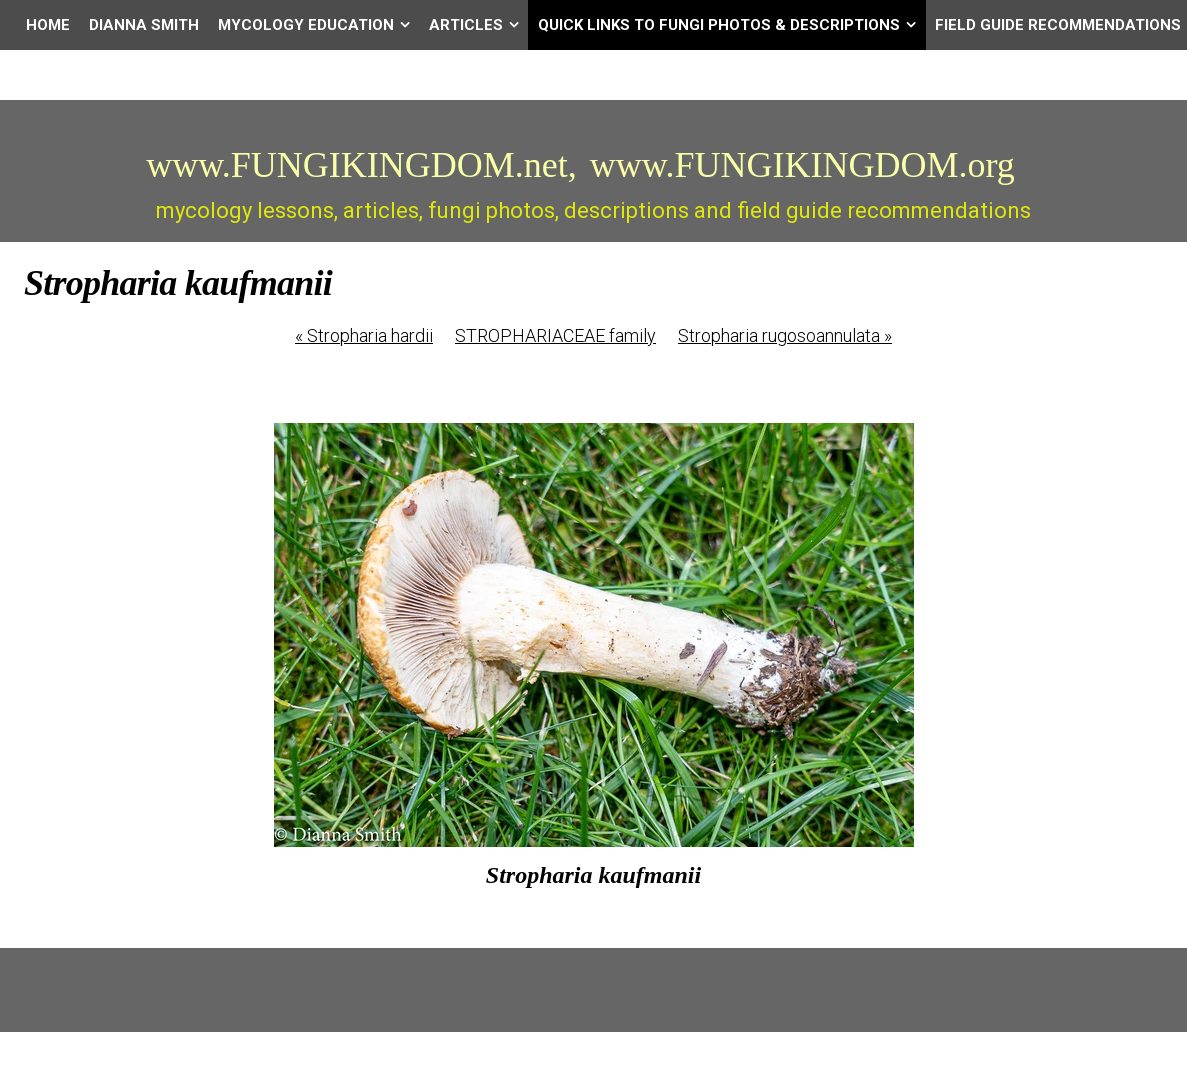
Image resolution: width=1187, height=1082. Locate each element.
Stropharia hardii (364, 335)
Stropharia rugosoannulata (785, 335)
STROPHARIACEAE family (555, 335)
